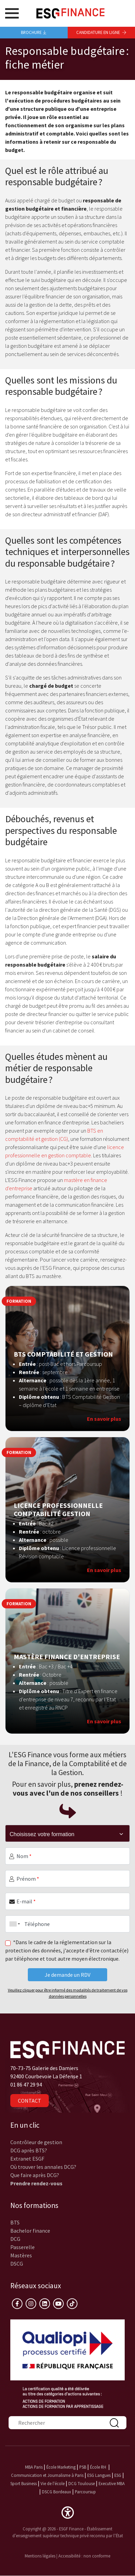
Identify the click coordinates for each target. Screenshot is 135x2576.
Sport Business (24, 2483)
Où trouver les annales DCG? (43, 2166)
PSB (82, 2467)
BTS (15, 2222)
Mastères (21, 2255)
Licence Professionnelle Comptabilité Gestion (58, 1509)
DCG (15, 2238)
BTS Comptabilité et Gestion (63, 1354)
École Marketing (61, 2467)
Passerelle (22, 2247)
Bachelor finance (30, 2230)
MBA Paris (34, 2467)
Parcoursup (85, 2491)
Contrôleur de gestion (36, 2142)
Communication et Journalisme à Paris (47, 2475)
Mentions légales (40, 2556)
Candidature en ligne (101, 32)
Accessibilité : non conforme (84, 2556)
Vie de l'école (53, 2483)
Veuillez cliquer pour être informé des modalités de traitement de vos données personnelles (67, 1993)
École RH (98, 2467)
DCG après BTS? (28, 2150)
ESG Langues (99, 2475)
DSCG (16, 2263)
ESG (117, 2475)
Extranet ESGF (27, 2158)
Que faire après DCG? (34, 2175)
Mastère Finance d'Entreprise (67, 1657)
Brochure (33, 32)
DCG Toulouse (81, 2483)
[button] (67, 2511)
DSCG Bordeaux (56, 2491)
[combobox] (13, 1924)
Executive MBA (112, 2483)
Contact (29, 2100)
